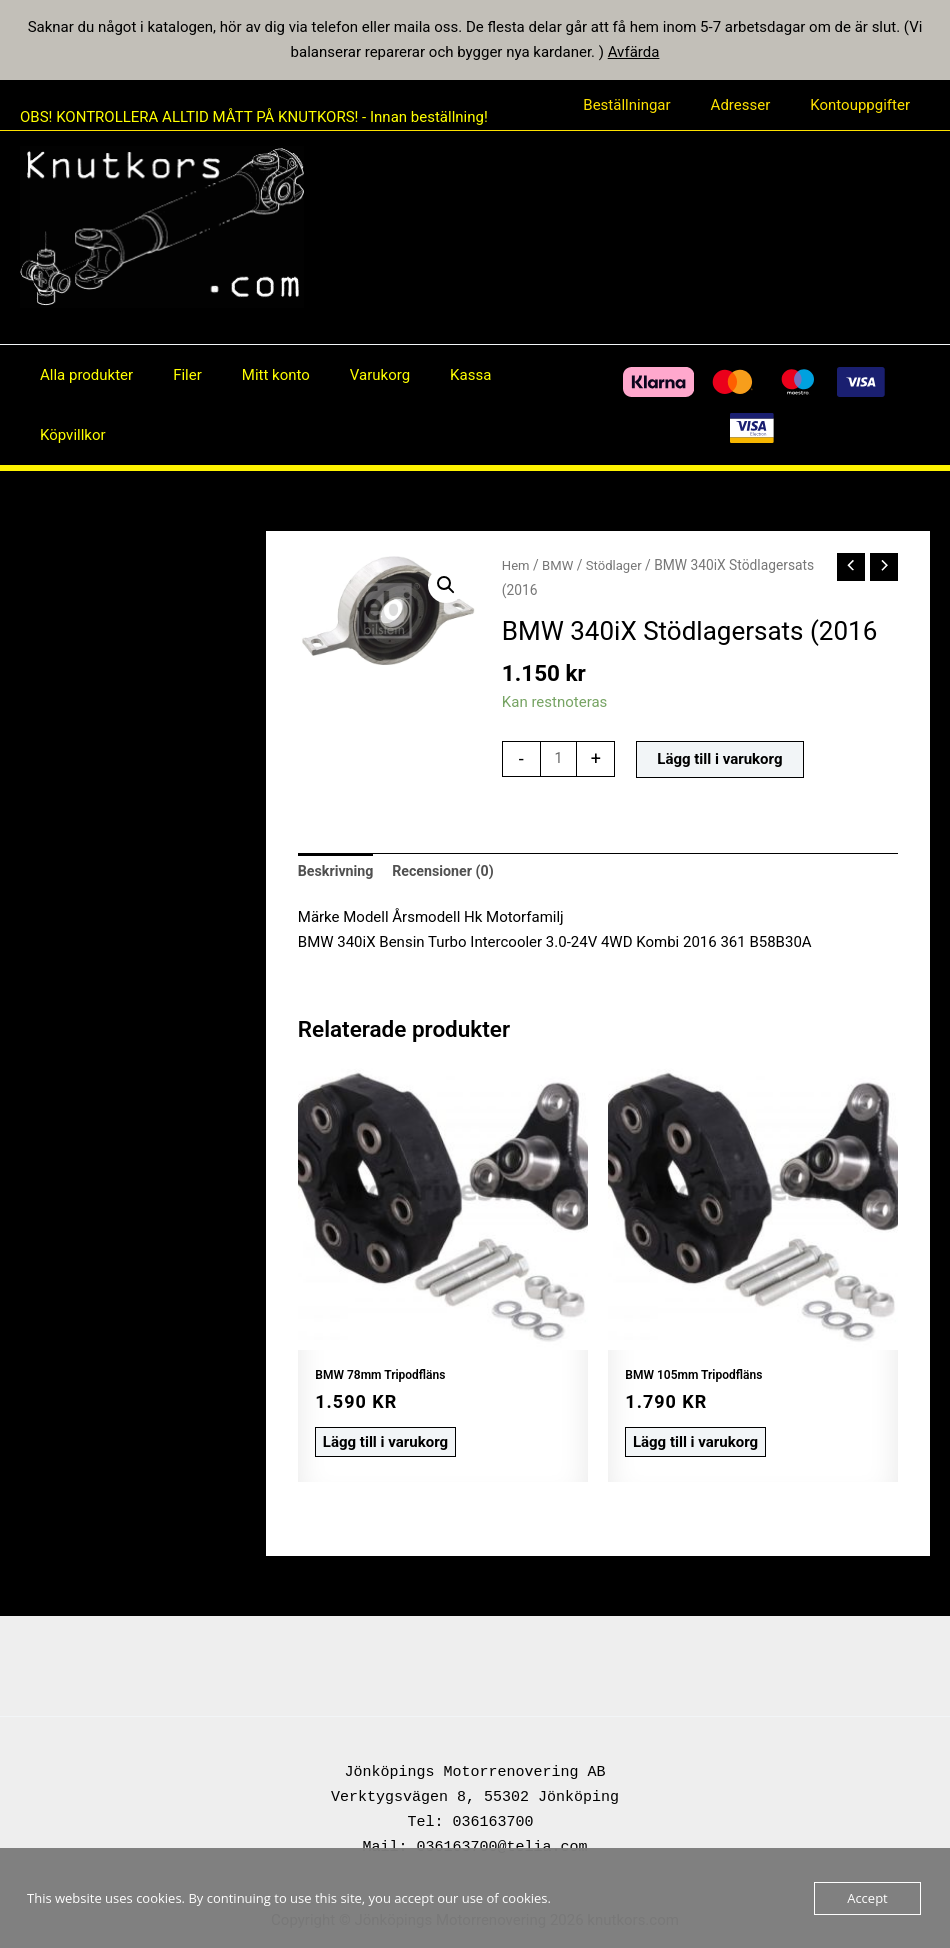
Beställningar (651, 105)
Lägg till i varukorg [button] (379, 1440)
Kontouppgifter (865, 105)
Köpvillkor (68, 435)
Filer (172, 375)
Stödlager (618, 565)
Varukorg (345, 375)
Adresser (756, 105)
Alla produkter (81, 375)
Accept (867, 1898)
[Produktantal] (559, 759)
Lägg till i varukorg (721, 759)
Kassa (425, 375)
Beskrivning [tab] (338, 872)
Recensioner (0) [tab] (449, 872)
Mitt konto (251, 375)
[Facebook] (539, 405)
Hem (516, 565)
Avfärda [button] (634, 52)
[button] (445, 586)
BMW (560, 565)
